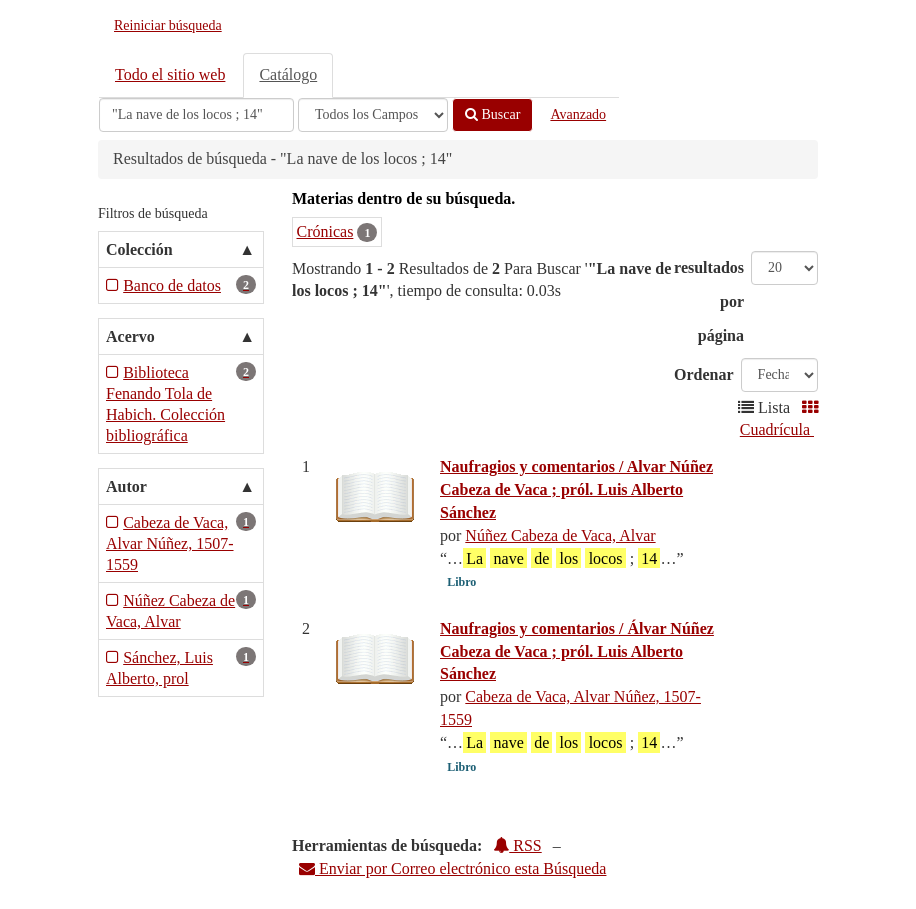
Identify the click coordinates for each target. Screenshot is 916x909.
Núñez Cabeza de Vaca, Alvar (560, 535)
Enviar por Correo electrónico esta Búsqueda (452, 868)
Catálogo (288, 74)
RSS (517, 845)
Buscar (492, 114)
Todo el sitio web (170, 74)
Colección (139, 249)
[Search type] (373, 115)
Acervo (130, 336)
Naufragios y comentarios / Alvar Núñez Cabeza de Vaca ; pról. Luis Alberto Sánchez (576, 489)
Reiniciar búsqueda (168, 25)
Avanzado (578, 114)
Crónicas (325, 231)
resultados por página (709, 301)
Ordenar (704, 374)
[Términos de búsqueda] (196, 115)
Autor (126, 486)
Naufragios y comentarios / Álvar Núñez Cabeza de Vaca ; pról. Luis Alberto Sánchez (577, 651)
